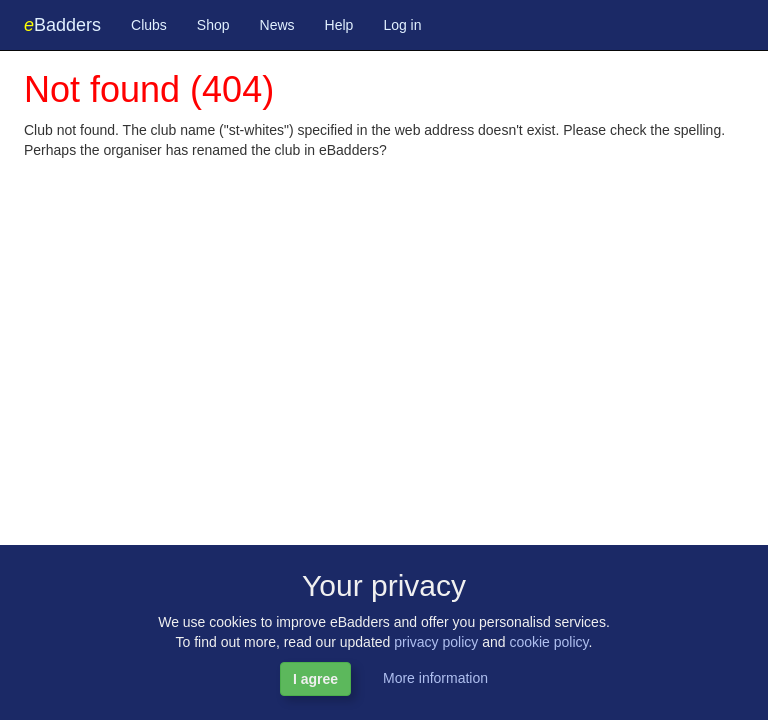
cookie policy (548, 642)
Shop (213, 25)
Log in (402, 25)
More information (435, 678)
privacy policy (436, 642)
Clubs (149, 25)
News (277, 25)
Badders (62, 25)
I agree (315, 679)
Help (339, 25)
